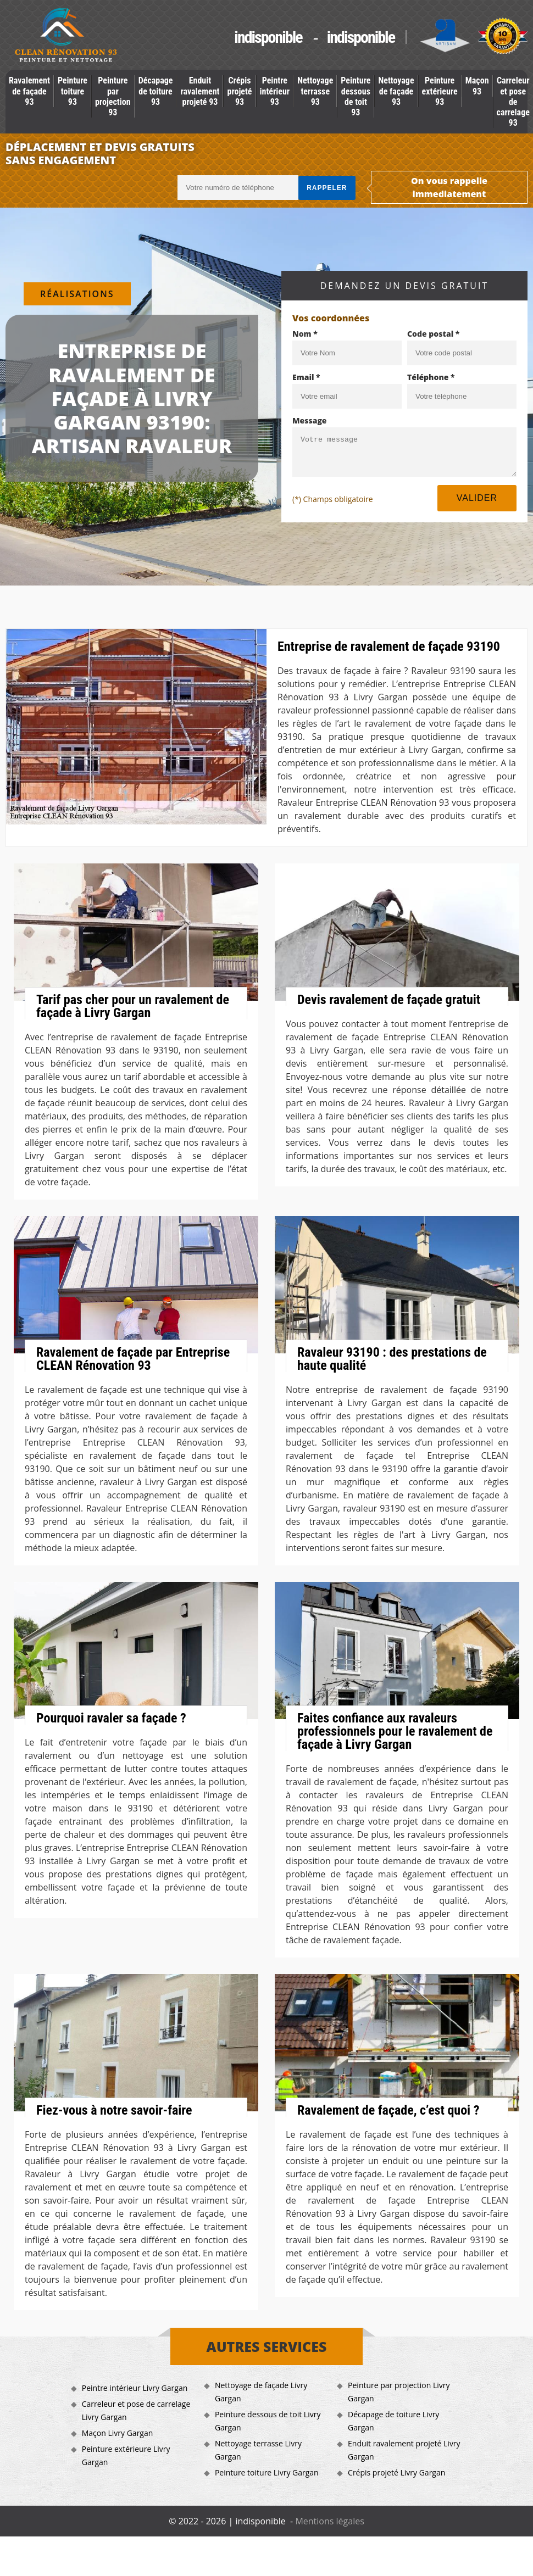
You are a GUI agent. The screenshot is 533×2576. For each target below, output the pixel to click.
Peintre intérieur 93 (275, 91)
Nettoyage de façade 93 (396, 91)
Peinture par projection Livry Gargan (398, 2392)
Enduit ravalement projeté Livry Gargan (404, 2450)
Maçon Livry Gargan (117, 2433)
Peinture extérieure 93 (440, 91)
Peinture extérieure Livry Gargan (126, 2455)
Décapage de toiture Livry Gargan (393, 2421)
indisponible (268, 37)
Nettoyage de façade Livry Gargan (261, 2392)
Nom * (305, 333)
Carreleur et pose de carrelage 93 (513, 101)
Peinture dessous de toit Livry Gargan (268, 2421)
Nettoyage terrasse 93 (315, 91)
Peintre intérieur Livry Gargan (135, 2388)
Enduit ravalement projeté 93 (199, 91)
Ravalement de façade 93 (29, 91)
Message (309, 420)
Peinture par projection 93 (113, 96)
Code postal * (433, 333)
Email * (306, 377)
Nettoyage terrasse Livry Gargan (258, 2450)
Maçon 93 (477, 85)
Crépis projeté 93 (239, 91)
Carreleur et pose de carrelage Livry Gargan (136, 2410)
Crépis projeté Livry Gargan (396, 2472)
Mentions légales (329, 2521)
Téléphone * (431, 377)
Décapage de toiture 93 (155, 91)
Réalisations (77, 294)
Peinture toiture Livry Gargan (267, 2472)
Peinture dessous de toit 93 (355, 96)
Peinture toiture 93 (72, 91)
